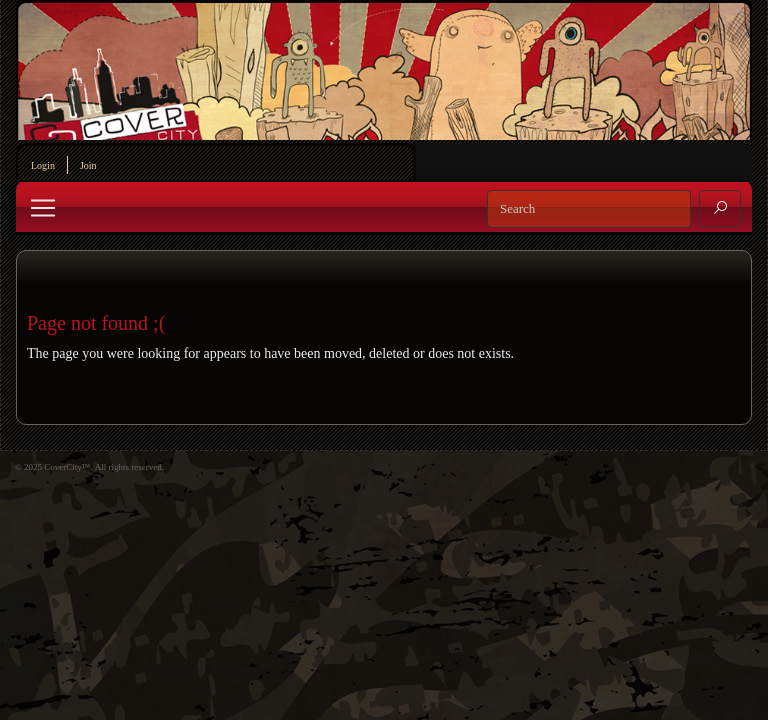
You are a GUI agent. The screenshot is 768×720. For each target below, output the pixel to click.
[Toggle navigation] (43, 208)
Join (88, 165)
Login (43, 165)
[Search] (589, 209)
